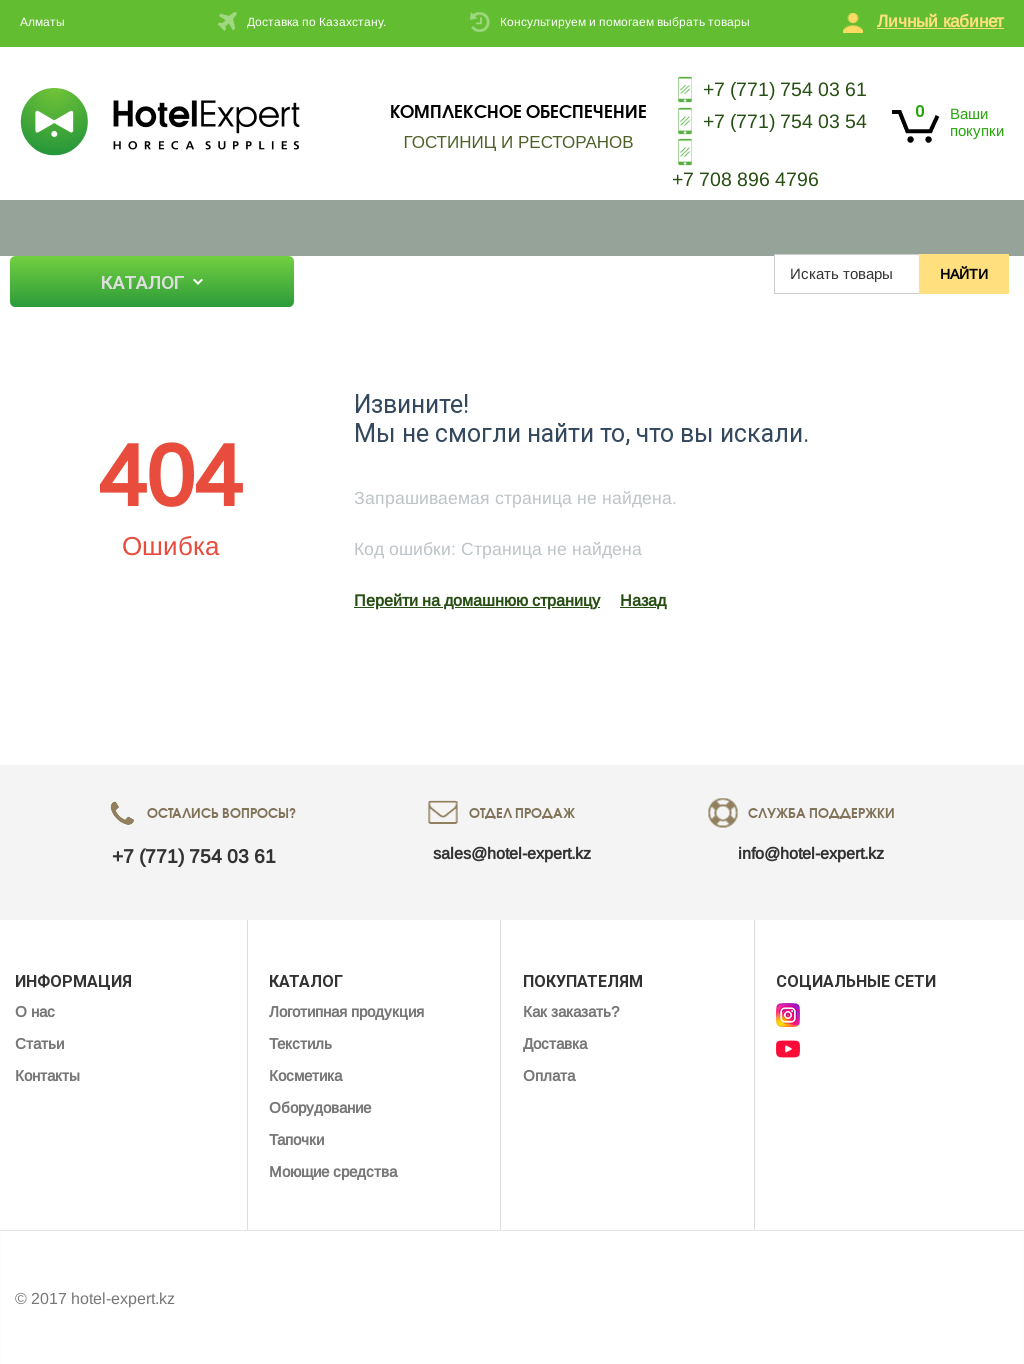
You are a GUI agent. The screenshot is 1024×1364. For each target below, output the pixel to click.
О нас (351, 274)
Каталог (145, 282)
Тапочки (296, 1136)
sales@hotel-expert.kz (512, 850)
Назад (643, 597)
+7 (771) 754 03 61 (766, 89)
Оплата (549, 1072)
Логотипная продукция (346, 1008)
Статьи (418, 274)
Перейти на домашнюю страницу (477, 597)
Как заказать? (571, 1008)
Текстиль (300, 1040)
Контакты (500, 274)
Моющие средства (333, 1168)
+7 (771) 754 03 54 (766, 120)
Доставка (555, 1040)
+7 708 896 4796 (740, 176)
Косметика (305, 1072)
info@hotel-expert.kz (811, 850)
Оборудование (320, 1104)
